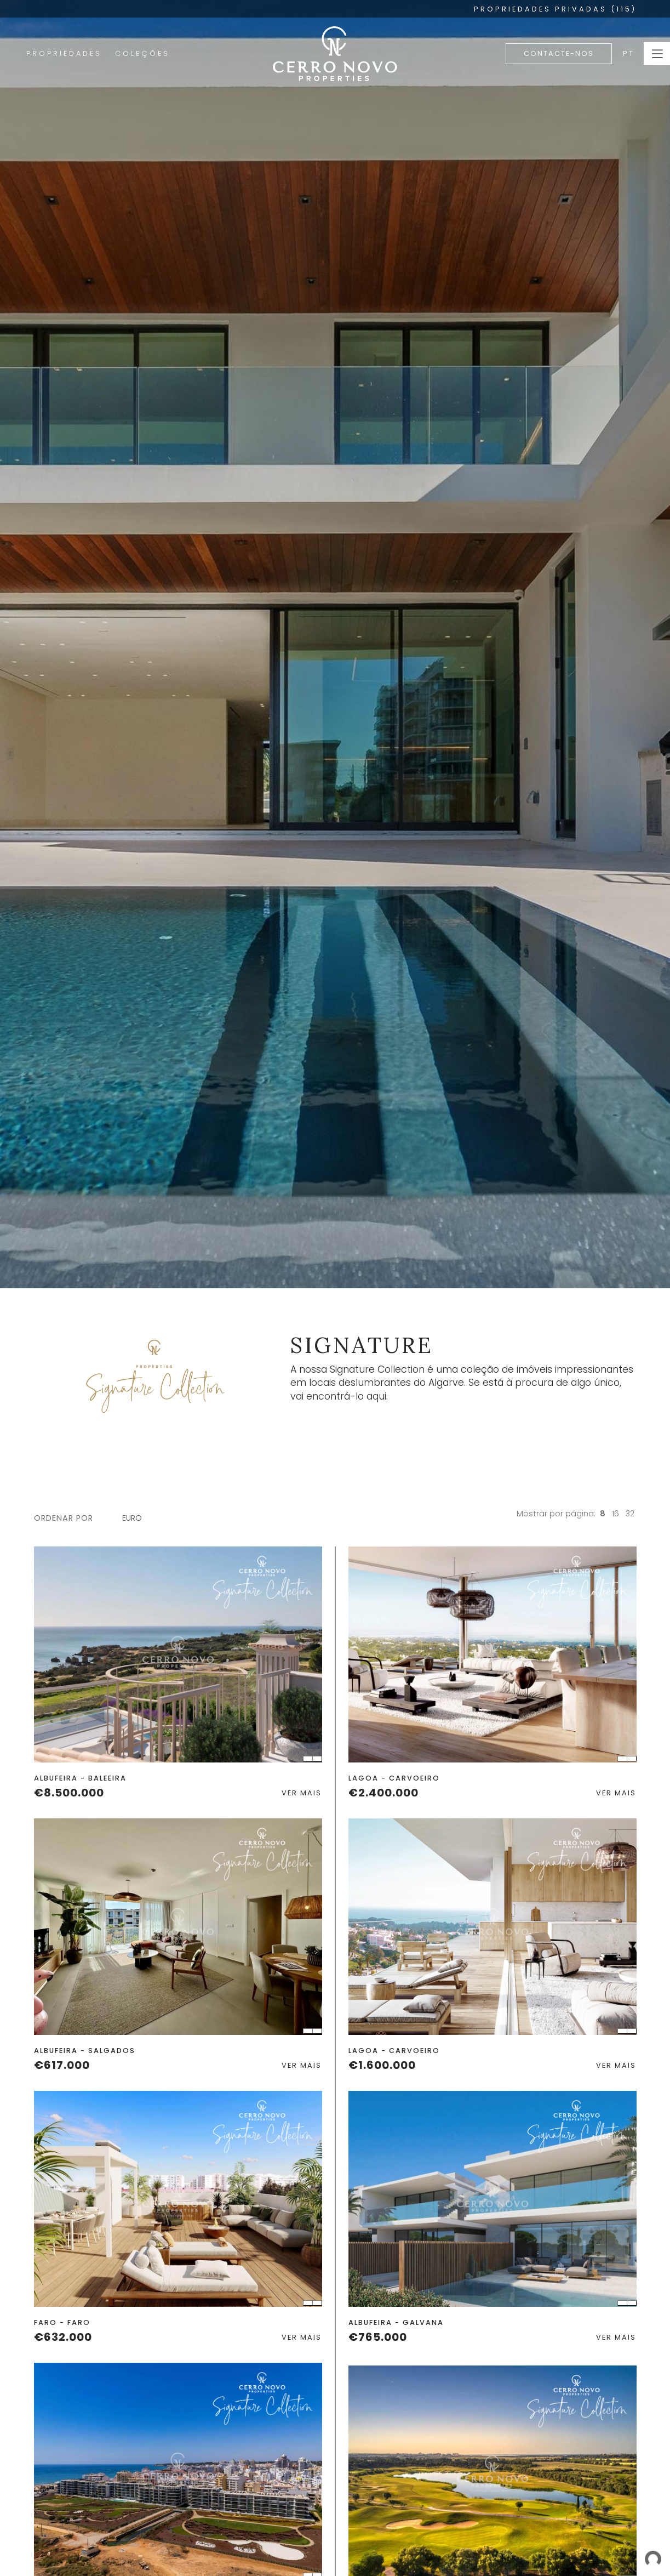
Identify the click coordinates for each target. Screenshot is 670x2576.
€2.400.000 (383, 1792)
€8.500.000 (69, 1792)
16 (615, 1513)
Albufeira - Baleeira (80, 1778)
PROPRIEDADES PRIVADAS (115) (555, 9)
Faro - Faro (62, 2322)
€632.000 (63, 2337)
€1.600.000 (382, 2065)
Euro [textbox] (132, 1517)
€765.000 (377, 2337)
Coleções (142, 53)
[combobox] (137, 1518)
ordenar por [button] (63, 1517)
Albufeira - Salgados (84, 2050)
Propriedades (64, 53)
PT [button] (629, 53)
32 (630, 1513)
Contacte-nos (559, 53)
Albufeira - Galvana (396, 2322)
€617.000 (62, 2065)
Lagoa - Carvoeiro (394, 1778)
